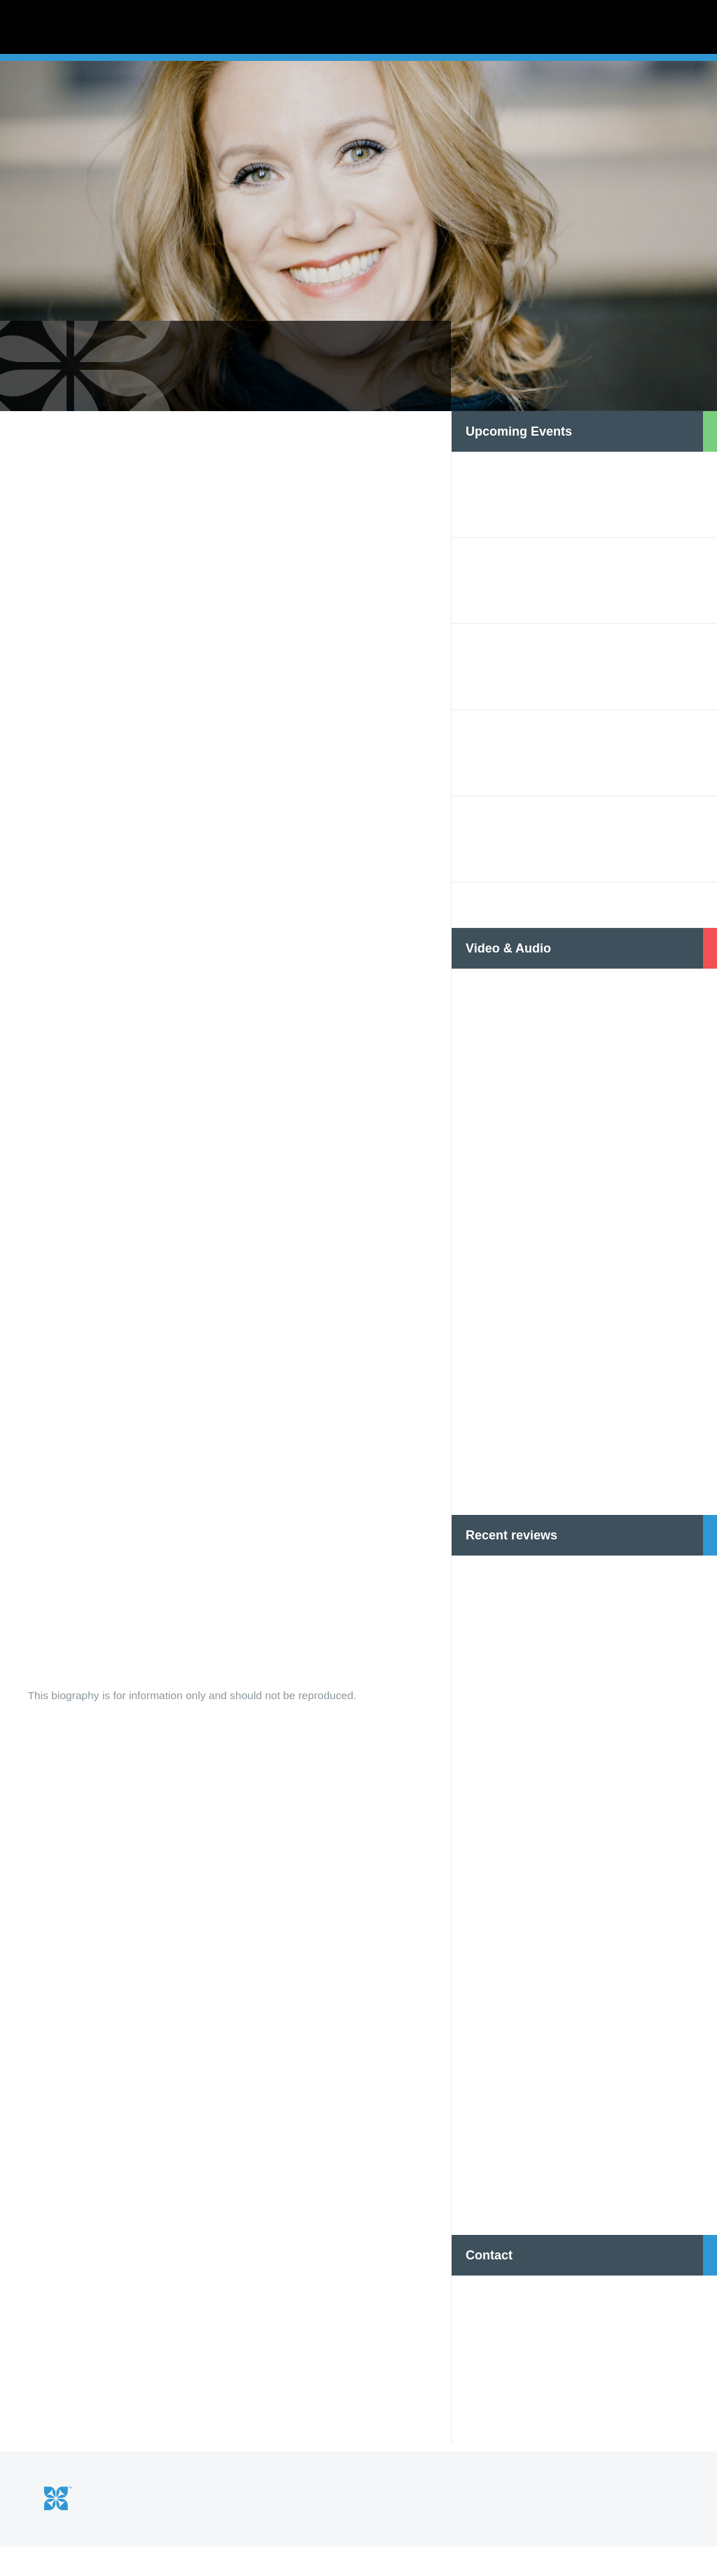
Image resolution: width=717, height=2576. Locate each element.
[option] (358, 273)
